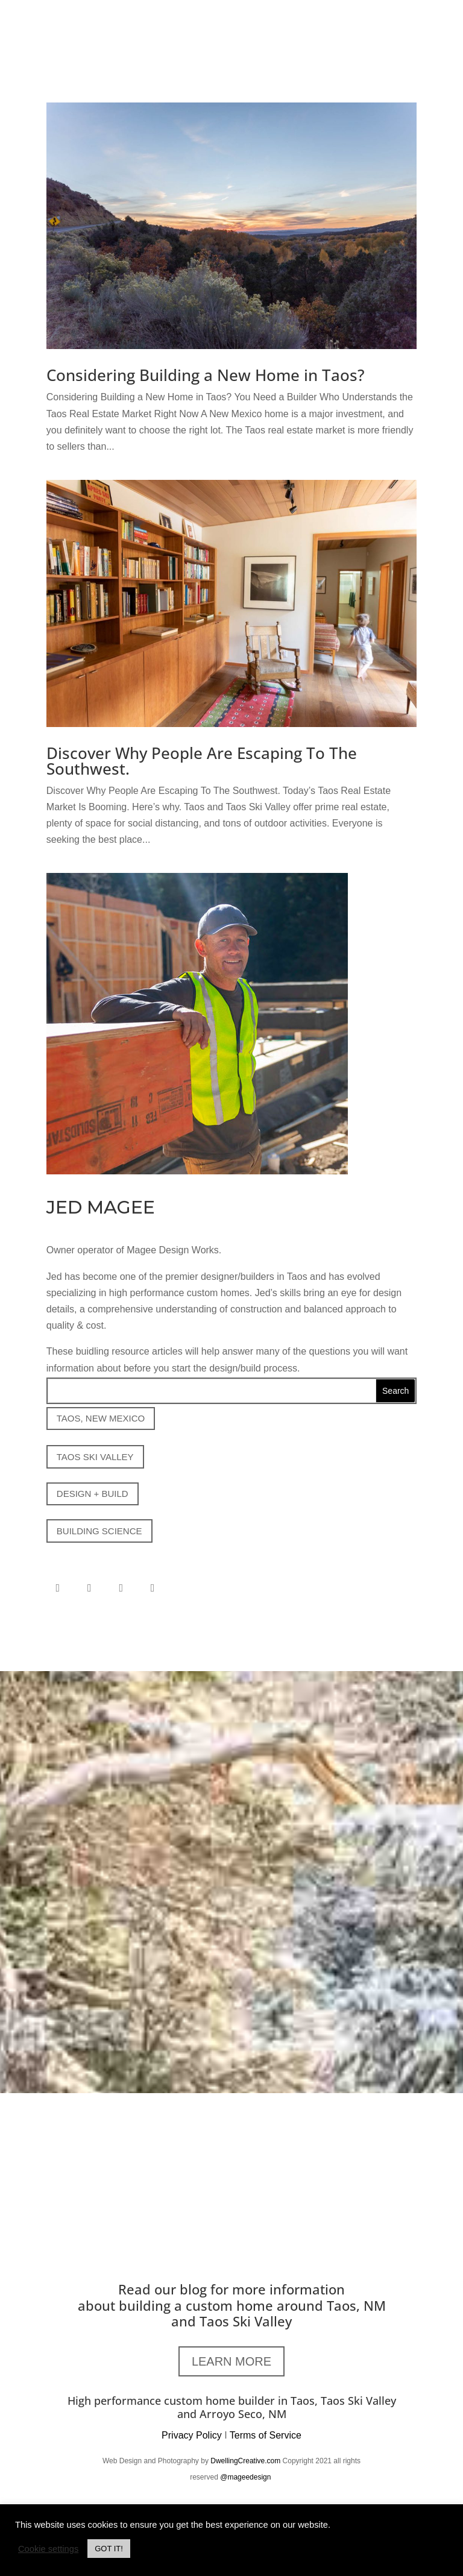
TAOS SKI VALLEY (95, 1457)
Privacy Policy (192, 2435)
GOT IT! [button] (109, 2548)
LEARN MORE (231, 2361)
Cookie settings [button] (48, 2549)
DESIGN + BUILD (92, 1493)
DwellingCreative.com (245, 2461)
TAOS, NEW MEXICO (101, 1418)
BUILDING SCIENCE (99, 1531)
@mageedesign (246, 2477)
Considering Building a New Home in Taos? (205, 375)
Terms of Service (265, 2435)
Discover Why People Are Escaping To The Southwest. (201, 760)
